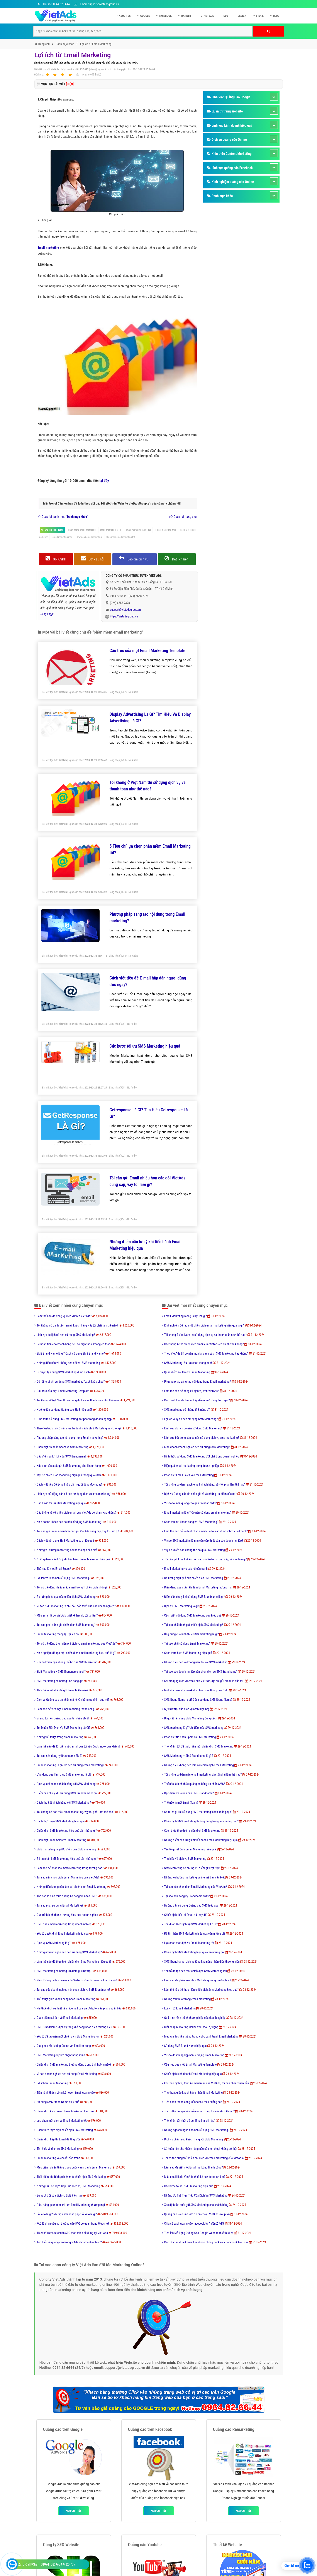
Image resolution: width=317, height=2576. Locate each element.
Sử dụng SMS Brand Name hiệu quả (63, 2102)
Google (143, 15)
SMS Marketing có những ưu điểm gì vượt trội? (70, 1971)
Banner (184, 15)
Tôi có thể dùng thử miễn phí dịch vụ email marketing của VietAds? (82, 1643)
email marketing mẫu (62, 537)
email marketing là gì (110, 529)
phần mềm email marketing (82, 529)
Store (258, 15)
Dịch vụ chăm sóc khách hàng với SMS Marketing (72, 1784)
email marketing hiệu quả (138, 529)
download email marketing (89, 537)
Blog (275, 15)
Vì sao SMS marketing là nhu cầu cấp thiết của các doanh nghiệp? (82, 1606)
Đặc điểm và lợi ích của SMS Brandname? (68, 1456)
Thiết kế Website (227, 2544)
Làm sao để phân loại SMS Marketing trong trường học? (76, 1868)
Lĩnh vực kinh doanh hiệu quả (229, 125)
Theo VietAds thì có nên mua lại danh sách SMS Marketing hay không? (85, 1428)
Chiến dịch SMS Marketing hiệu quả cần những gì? (72, 1830)
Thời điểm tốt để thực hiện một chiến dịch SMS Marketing (77, 2177)
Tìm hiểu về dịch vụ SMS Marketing (63, 2148)
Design (240, 15)
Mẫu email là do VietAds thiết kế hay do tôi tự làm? (73, 1615)
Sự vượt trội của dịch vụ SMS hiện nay (65, 2195)
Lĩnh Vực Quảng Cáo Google (229, 97)
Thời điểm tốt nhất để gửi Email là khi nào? (68, 1690)
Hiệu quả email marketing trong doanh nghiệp (70, 1924)
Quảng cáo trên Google (63, 2429)
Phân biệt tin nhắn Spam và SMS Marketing (69, 1447)
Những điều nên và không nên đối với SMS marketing (75, 1363)
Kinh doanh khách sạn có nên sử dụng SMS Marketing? (75, 1522)
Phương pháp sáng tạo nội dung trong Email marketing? (77, 1437)
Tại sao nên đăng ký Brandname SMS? (65, 1756)
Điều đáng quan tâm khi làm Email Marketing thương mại (76, 2205)
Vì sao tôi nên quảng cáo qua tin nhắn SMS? (68, 1718)
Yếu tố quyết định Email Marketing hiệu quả (68, 1933)
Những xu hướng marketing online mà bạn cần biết (73, 1550)
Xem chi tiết (73, 2510)
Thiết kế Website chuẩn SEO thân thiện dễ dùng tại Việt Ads (80, 2233)
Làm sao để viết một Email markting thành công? (72, 1709)
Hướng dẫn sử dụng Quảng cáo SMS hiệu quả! (71, 1409)
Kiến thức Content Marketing (229, 154)
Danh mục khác (220, 196)
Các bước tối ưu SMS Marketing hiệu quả (145, 1046)
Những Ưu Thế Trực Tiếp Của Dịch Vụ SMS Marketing (74, 2186)
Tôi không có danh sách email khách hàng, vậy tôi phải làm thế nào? (84, 1325)
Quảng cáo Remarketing (233, 2429)
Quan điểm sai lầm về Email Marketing (65, 2017)
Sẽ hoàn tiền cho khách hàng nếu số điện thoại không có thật (80, 1344)
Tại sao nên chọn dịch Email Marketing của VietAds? (74, 1877)
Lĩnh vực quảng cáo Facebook (230, 168)
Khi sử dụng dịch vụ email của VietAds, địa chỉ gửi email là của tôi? (82, 1980)
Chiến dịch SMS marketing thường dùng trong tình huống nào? (79, 2064)
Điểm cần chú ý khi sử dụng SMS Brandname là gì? (73, 1793)
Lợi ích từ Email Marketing (58, 2083)
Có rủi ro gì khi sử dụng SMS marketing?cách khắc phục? (77, 1381)
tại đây (104, 481)
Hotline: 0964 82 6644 (53, 4)
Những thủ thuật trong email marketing (65, 1737)
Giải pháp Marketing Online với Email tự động (69, 2046)
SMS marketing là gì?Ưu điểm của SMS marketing (72, 1849)
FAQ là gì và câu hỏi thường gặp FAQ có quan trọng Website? (81, 2223)
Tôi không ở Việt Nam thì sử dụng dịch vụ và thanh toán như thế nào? (85, 1400)
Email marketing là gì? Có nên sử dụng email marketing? (76, 1765)
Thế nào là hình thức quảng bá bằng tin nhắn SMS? (73, 1896)
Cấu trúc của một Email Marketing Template (147, 650)
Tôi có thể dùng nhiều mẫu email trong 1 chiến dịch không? (77, 1587)
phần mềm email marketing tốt (120, 537)
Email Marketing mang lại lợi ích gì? (63, 1634)
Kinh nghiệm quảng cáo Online (230, 182)
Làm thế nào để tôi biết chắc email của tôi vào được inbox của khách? (84, 1746)
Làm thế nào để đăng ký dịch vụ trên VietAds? (71, 1316)
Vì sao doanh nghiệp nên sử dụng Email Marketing (72, 2074)
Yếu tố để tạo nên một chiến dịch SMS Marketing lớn (74, 2036)
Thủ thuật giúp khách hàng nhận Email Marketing (71, 1999)
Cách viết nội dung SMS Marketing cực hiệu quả (71, 1540)
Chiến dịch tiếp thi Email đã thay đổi (64, 2139)
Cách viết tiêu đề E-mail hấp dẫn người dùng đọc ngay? (75, 1484)
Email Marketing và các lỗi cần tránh (64, 2158)
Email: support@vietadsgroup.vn (96, 4)
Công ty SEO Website (61, 2544)
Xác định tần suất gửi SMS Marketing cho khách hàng (75, 1465)
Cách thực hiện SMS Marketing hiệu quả (66, 1821)
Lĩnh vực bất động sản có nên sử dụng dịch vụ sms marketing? (80, 1494)
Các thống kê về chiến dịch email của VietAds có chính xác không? (82, 1512)
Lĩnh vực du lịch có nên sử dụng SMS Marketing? (72, 1335)
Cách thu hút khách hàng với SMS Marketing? (69, 1802)
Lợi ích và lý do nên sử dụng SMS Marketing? (69, 1578)
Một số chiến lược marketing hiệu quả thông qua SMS (75, 1475)
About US (123, 15)
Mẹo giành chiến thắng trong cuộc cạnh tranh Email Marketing (79, 2167)
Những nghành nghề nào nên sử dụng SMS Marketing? (75, 1952)
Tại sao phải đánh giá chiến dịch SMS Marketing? (72, 1625)
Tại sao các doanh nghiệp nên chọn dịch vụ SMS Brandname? (79, 1989)
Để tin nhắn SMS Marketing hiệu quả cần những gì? (73, 1858)
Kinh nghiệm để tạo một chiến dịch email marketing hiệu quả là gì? (82, 1653)
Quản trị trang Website (225, 111)
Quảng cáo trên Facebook (150, 2429)
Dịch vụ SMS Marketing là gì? (60, 1943)
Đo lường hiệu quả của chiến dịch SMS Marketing (72, 1596)
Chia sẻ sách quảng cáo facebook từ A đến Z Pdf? (202, 2223)
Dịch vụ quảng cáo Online (227, 140)
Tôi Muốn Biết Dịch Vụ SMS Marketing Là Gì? (69, 1727)
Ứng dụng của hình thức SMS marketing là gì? (69, 1774)
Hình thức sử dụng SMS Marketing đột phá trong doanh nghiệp (81, 1419)
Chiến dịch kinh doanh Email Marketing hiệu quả (71, 2111)
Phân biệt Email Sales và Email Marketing (67, 1840)
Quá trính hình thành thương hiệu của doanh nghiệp (73, 1915)
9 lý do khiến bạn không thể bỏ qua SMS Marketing (73, 1662)
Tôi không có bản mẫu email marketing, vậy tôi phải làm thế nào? (81, 1812)
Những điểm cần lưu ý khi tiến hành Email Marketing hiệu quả (79, 1559)
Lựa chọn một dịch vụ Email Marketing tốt (67, 2120)
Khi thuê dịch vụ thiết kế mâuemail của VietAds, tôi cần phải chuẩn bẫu (85, 2008)
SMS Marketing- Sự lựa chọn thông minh (66, 2055)
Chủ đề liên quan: (52, 529)
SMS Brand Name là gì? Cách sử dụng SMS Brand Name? (77, 1353)
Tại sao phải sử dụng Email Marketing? (65, 1905)
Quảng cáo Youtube (145, 2544)
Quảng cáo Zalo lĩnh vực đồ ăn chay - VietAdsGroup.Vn (204, 2214)
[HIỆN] (70, 84)
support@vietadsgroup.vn (125, 609)
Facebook (164, 15)
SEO (224, 15)
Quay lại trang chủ (183, 517)
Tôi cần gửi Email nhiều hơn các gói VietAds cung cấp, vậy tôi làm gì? (84, 1531)
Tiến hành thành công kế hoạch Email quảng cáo (71, 2092)
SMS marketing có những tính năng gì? (65, 1681)
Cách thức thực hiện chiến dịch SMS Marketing (70, 2130)
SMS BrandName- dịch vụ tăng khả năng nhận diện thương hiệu (80, 2027)
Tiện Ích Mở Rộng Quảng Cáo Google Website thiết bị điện (206, 2233)
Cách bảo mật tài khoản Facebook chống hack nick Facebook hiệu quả (214, 2242)
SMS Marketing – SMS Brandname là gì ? (67, 1671)
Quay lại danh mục (63, 517)
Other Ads (206, 15)
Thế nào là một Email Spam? (59, 1568)
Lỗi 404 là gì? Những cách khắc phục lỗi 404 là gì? (76, 2214)
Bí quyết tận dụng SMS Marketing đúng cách (70, 1372)
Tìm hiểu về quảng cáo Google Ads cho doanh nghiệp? (77, 2242)
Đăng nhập (47, 614)
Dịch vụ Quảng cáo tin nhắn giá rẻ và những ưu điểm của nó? (78, 1699)
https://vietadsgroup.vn (124, 616)
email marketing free (165, 529)
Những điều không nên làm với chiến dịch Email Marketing (77, 1886)
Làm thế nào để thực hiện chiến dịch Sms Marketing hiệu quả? (79, 1961)
